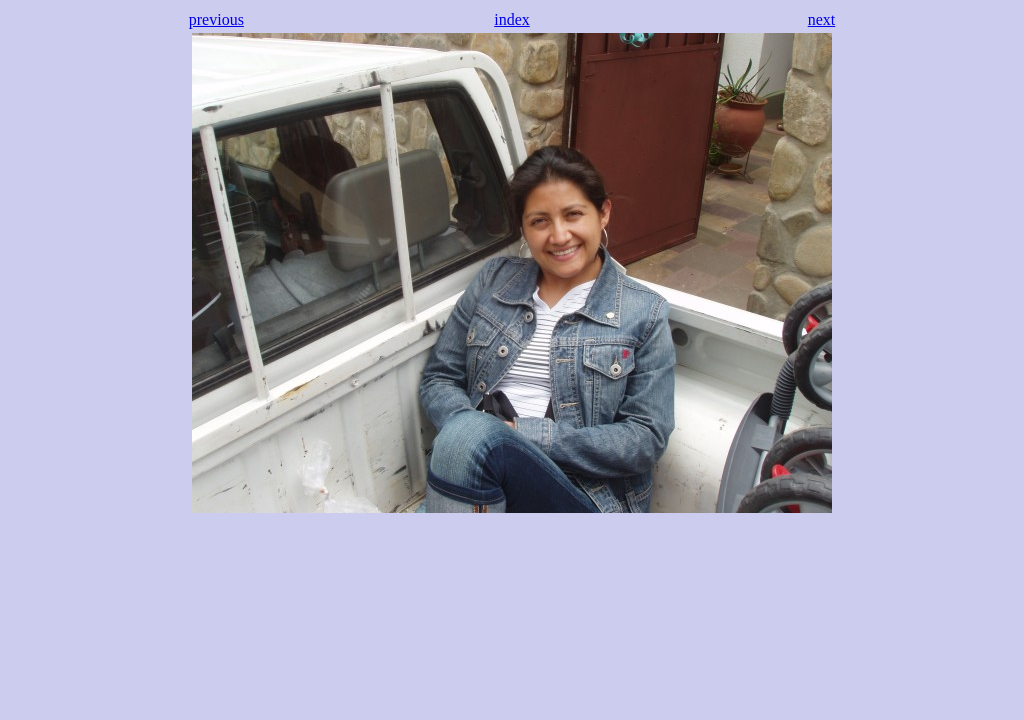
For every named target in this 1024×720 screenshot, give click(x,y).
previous (216, 19)
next (822, 19)
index (512, 19)
